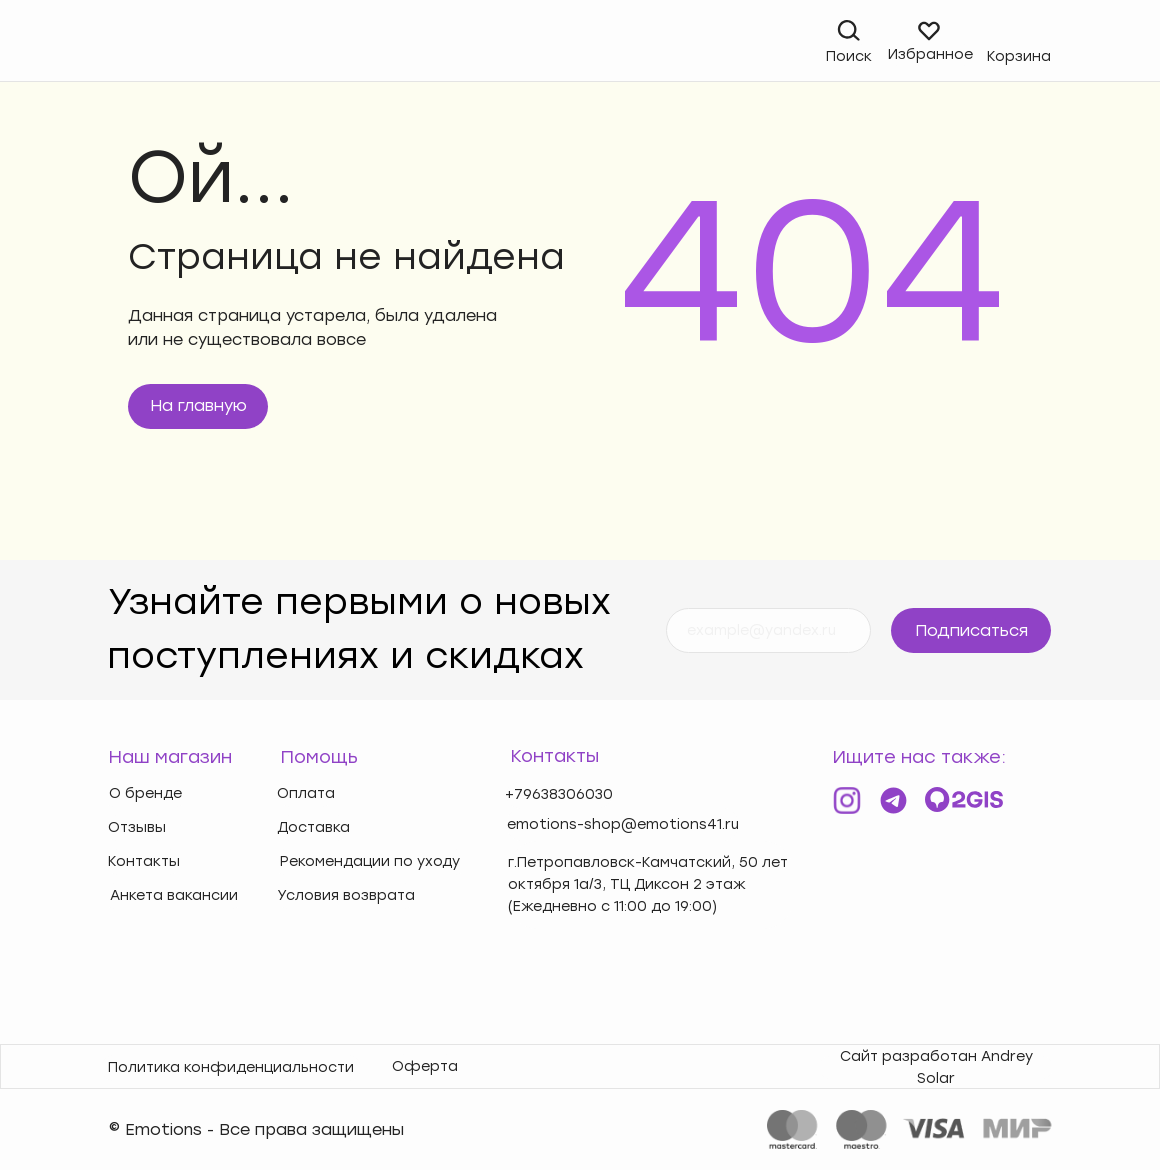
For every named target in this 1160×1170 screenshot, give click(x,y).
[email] (768, 630)
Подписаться (971, 630)
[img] (120, 42)
